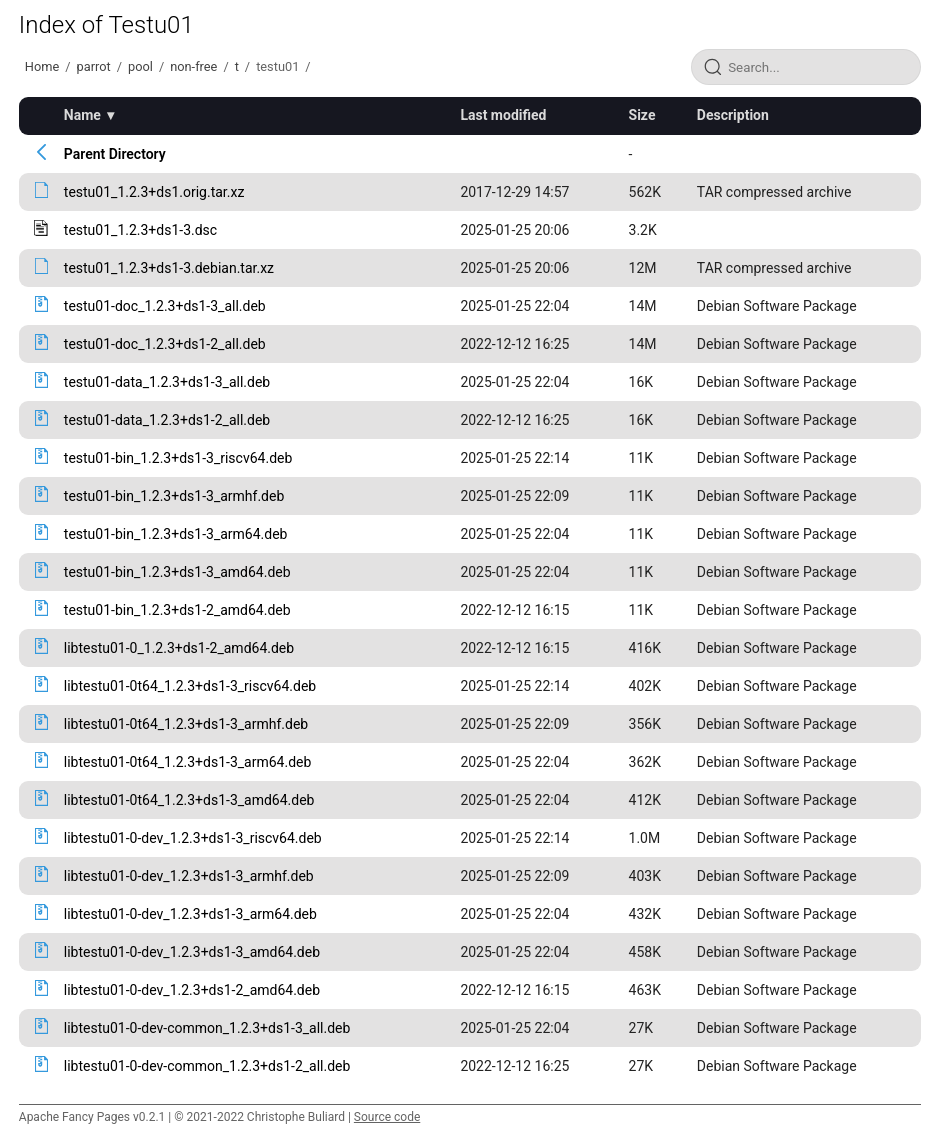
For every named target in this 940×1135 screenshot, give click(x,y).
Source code (387, 1117)
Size (642, 115)
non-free (193, 66)
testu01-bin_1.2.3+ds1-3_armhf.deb (174, 496)
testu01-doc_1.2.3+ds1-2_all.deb (165, 344)
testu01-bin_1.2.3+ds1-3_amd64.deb (177, 572)
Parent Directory (115, 154)
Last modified (503, 115)
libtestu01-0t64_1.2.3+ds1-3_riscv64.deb (190, 686)
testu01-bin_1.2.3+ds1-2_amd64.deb (177, 610)
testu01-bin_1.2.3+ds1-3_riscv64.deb (178, 458)
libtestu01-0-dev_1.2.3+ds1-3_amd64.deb (192, 952)
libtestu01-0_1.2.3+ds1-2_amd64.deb (179, 648)
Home (42, 66)
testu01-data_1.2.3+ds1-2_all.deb (167, 420)
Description (733, 115)
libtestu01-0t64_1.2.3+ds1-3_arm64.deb (188, 762)
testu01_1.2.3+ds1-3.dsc (140, 230)
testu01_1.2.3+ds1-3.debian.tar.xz (169, 268)
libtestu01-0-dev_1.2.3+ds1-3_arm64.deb (190, 914)
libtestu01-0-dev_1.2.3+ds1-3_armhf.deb (189, 876)
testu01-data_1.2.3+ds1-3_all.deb (167, 382)
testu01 (277, 66)
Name (82, 115)
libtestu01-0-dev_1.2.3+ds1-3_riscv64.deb (193, 838)
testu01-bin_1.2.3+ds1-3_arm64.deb (176, 534)
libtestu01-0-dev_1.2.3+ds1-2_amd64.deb (192, 990)
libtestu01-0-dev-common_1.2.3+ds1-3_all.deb (207, 1028)
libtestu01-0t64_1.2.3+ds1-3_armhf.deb (186, 724)
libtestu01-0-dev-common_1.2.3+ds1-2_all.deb (207, 1066)
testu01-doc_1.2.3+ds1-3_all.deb (165, 306)
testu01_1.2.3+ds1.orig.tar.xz (154, 192)
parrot (94, 66)
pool (140, 66)
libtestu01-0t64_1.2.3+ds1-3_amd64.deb (189, 800)
